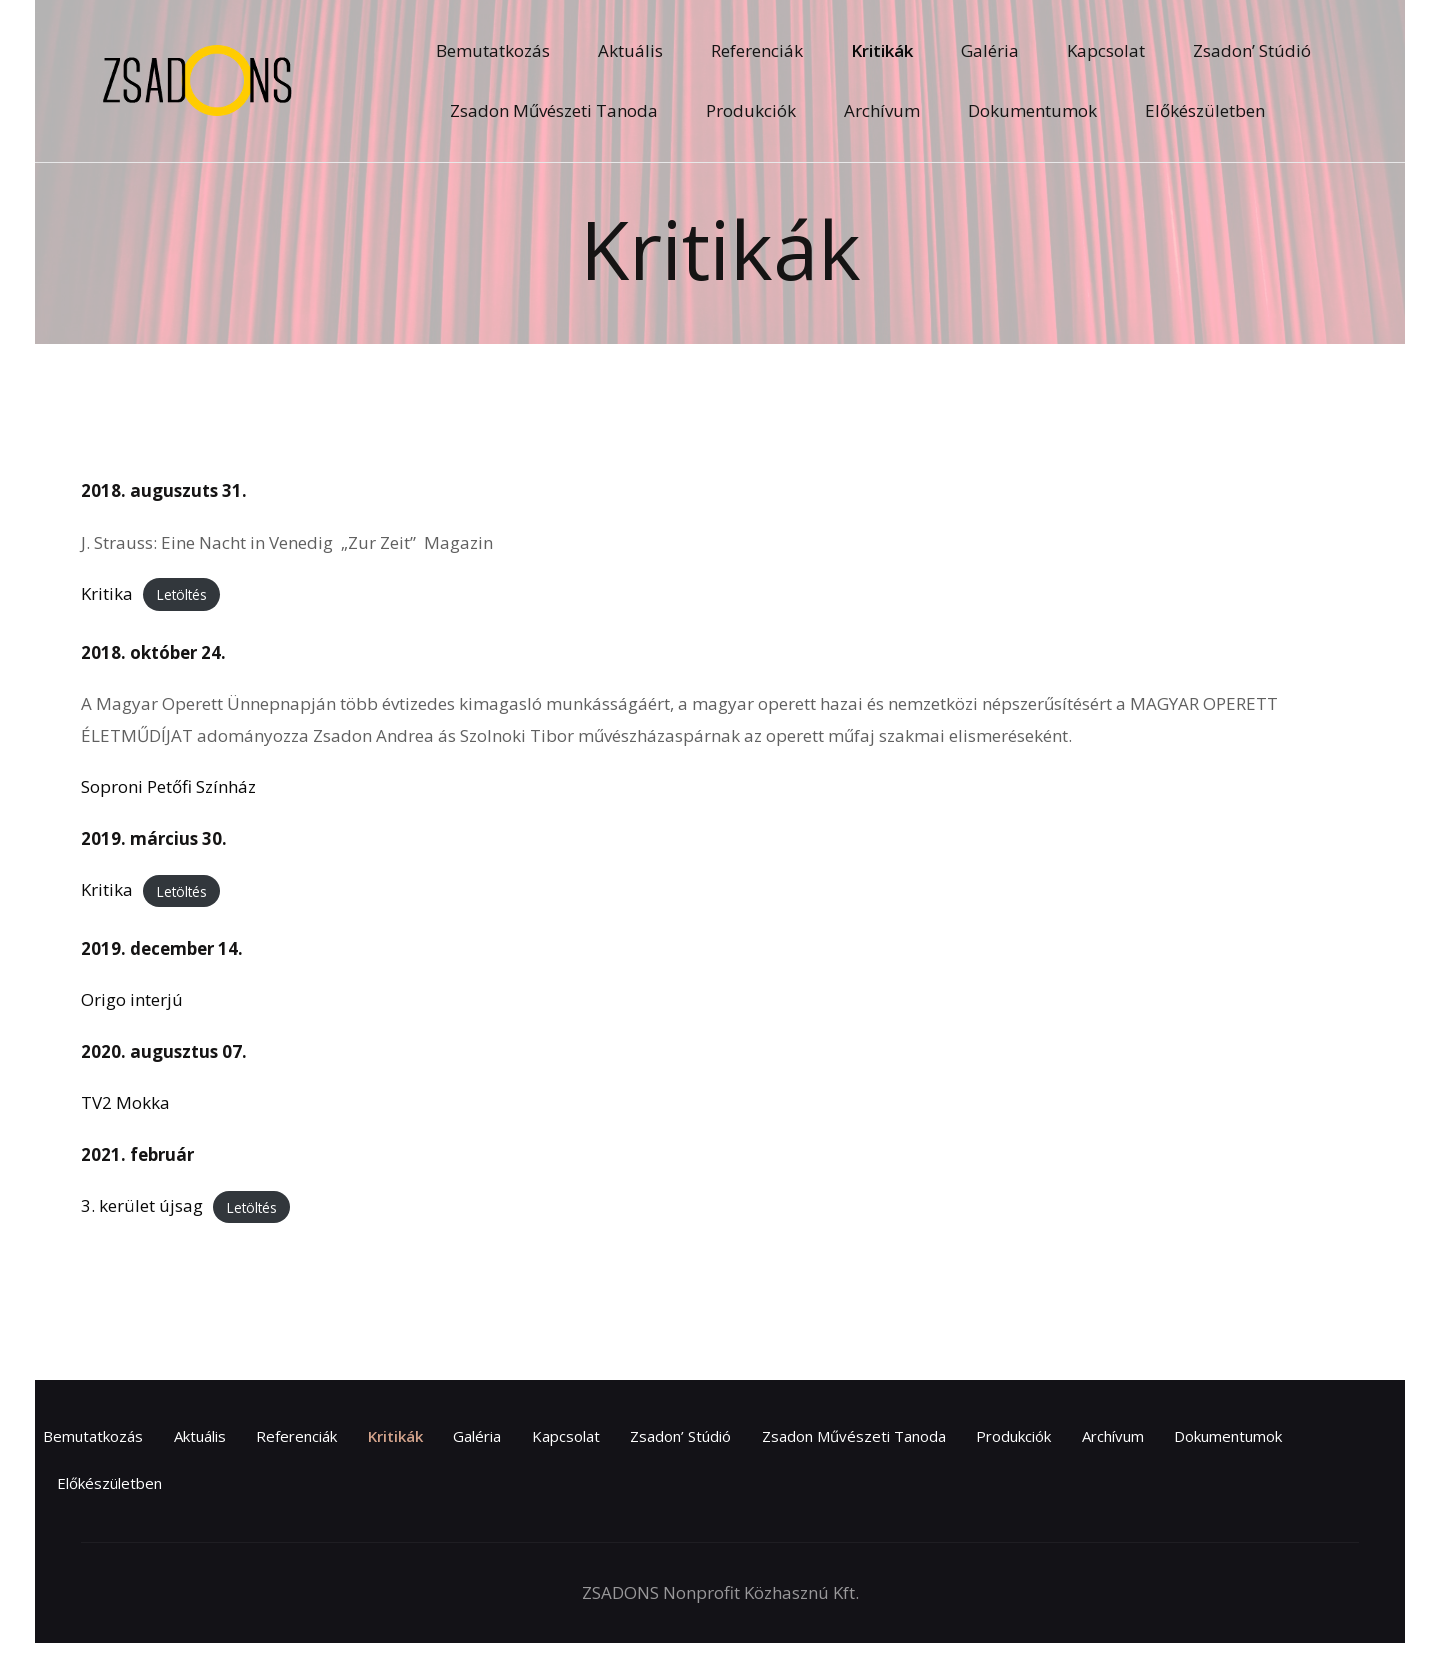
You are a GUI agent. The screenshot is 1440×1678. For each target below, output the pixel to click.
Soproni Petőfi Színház (168, 786)
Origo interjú (132, 999)
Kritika (107, 593)
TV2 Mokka (125, 1102)
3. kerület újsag (142, 1205)
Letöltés (182, 594)
